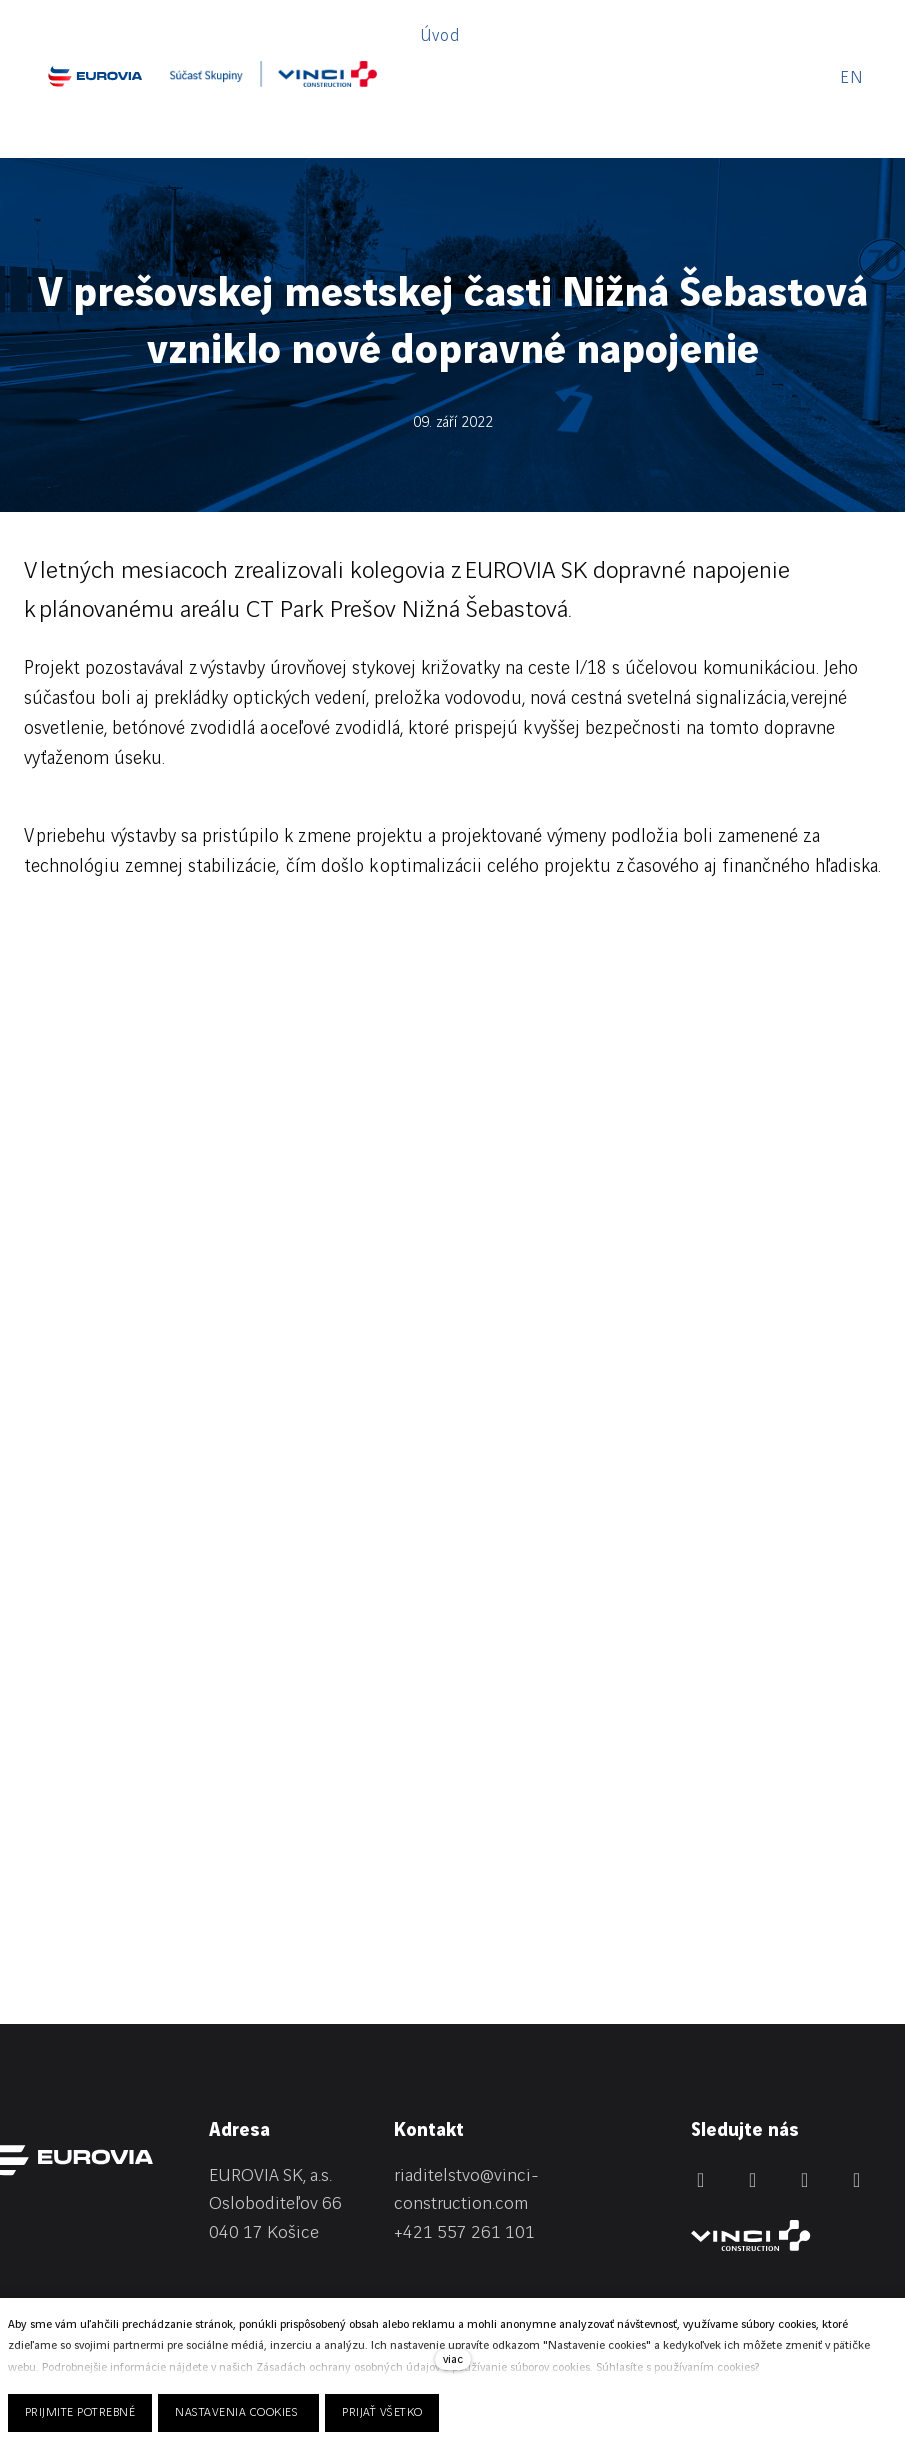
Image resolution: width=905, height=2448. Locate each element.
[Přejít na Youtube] (857, 2099)
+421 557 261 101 (464, 2152)
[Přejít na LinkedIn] (701, 2099)
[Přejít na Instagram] (805, 2099)
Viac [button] (755, 38)
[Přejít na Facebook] (753, 2099)
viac (453, 2359)
